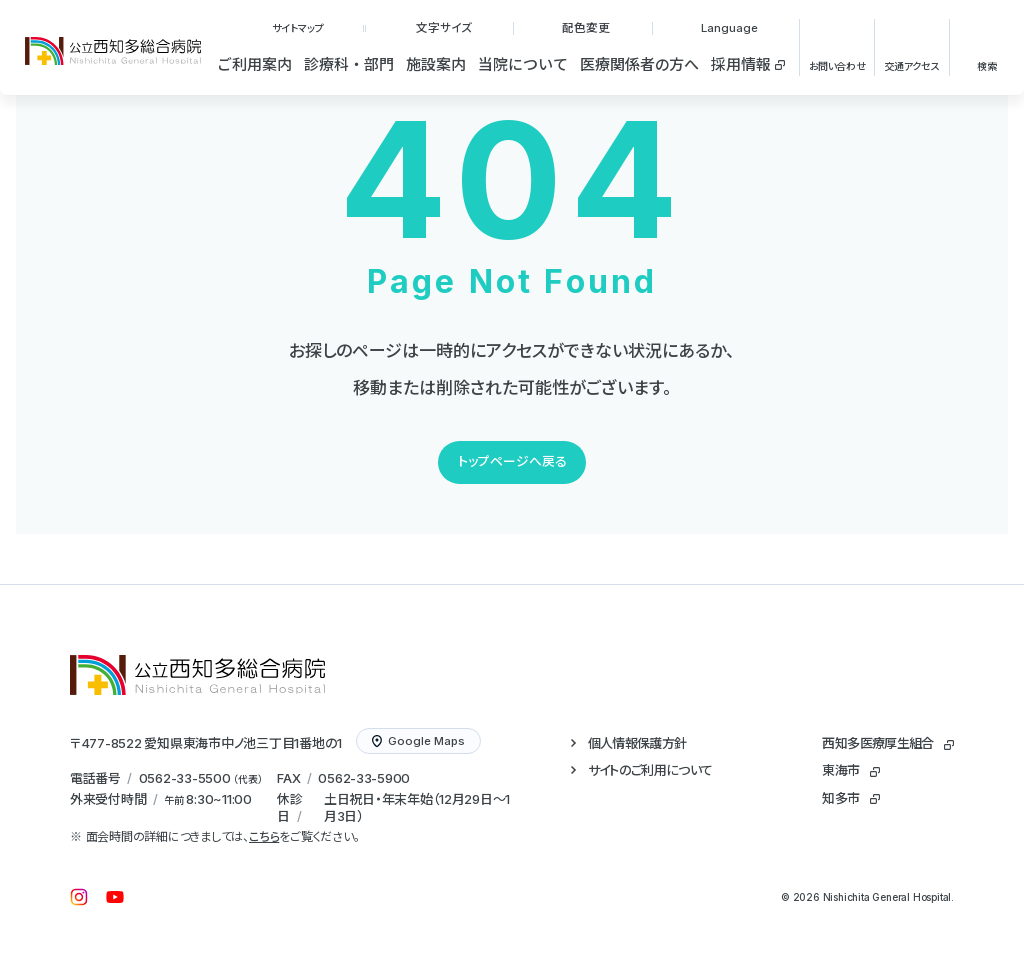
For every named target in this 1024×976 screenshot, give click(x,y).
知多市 (840, 798)
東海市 (840, 770)
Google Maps (418, 741)
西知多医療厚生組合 (877, 743)
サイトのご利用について (650, 770)
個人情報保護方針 (637, 743)
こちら (264, 836)
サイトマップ (298, 28)
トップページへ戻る (512, 461)
